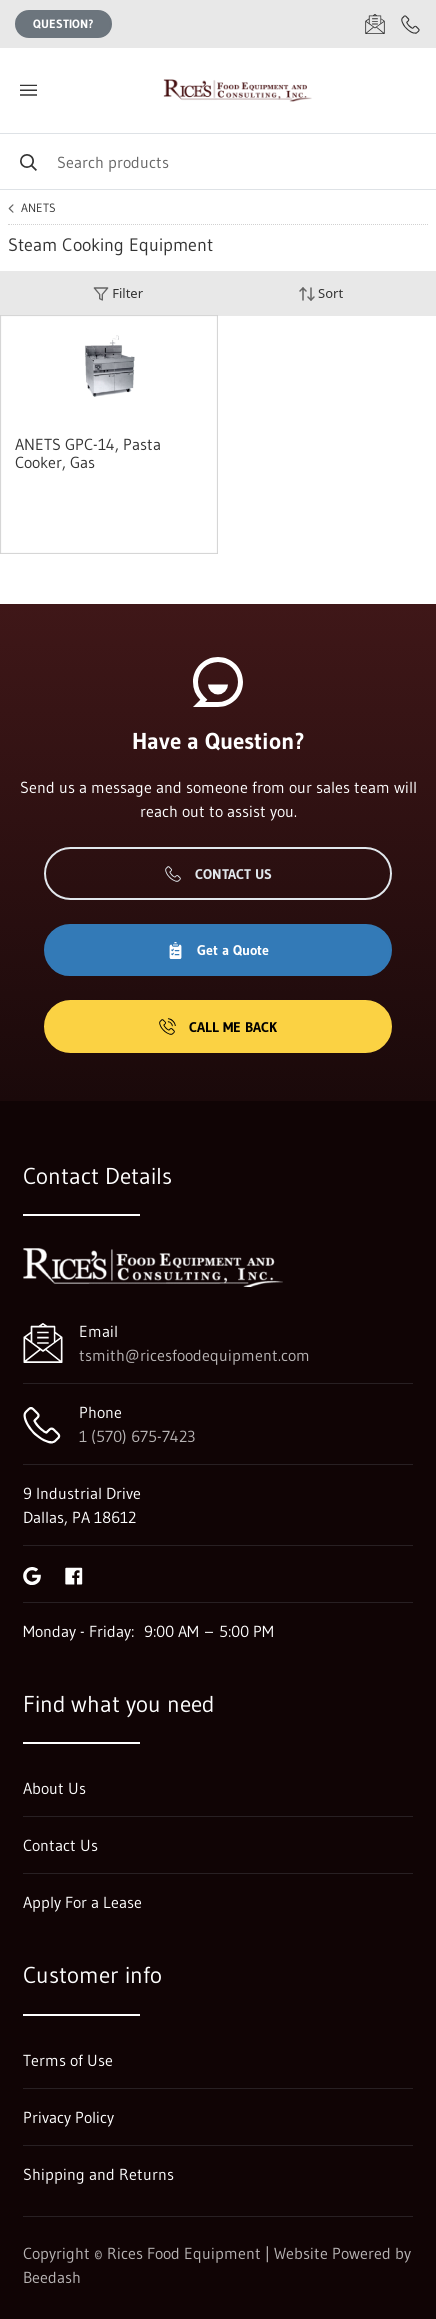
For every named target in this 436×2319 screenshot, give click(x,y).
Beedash (52, 2277)
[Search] (218, 161)
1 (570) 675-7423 (137, 1436)
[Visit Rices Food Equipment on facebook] (74, 1574)
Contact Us (218, 874)
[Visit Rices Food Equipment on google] (32, 1574)
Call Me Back (218, 1027)
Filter (118, 293)
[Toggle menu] (28, 90)
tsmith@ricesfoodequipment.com (194, 1355)
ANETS (38, 208)
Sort (321, 293)
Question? (63, 23)
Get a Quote (218, 950)
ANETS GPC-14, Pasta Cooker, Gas (88, 453)
